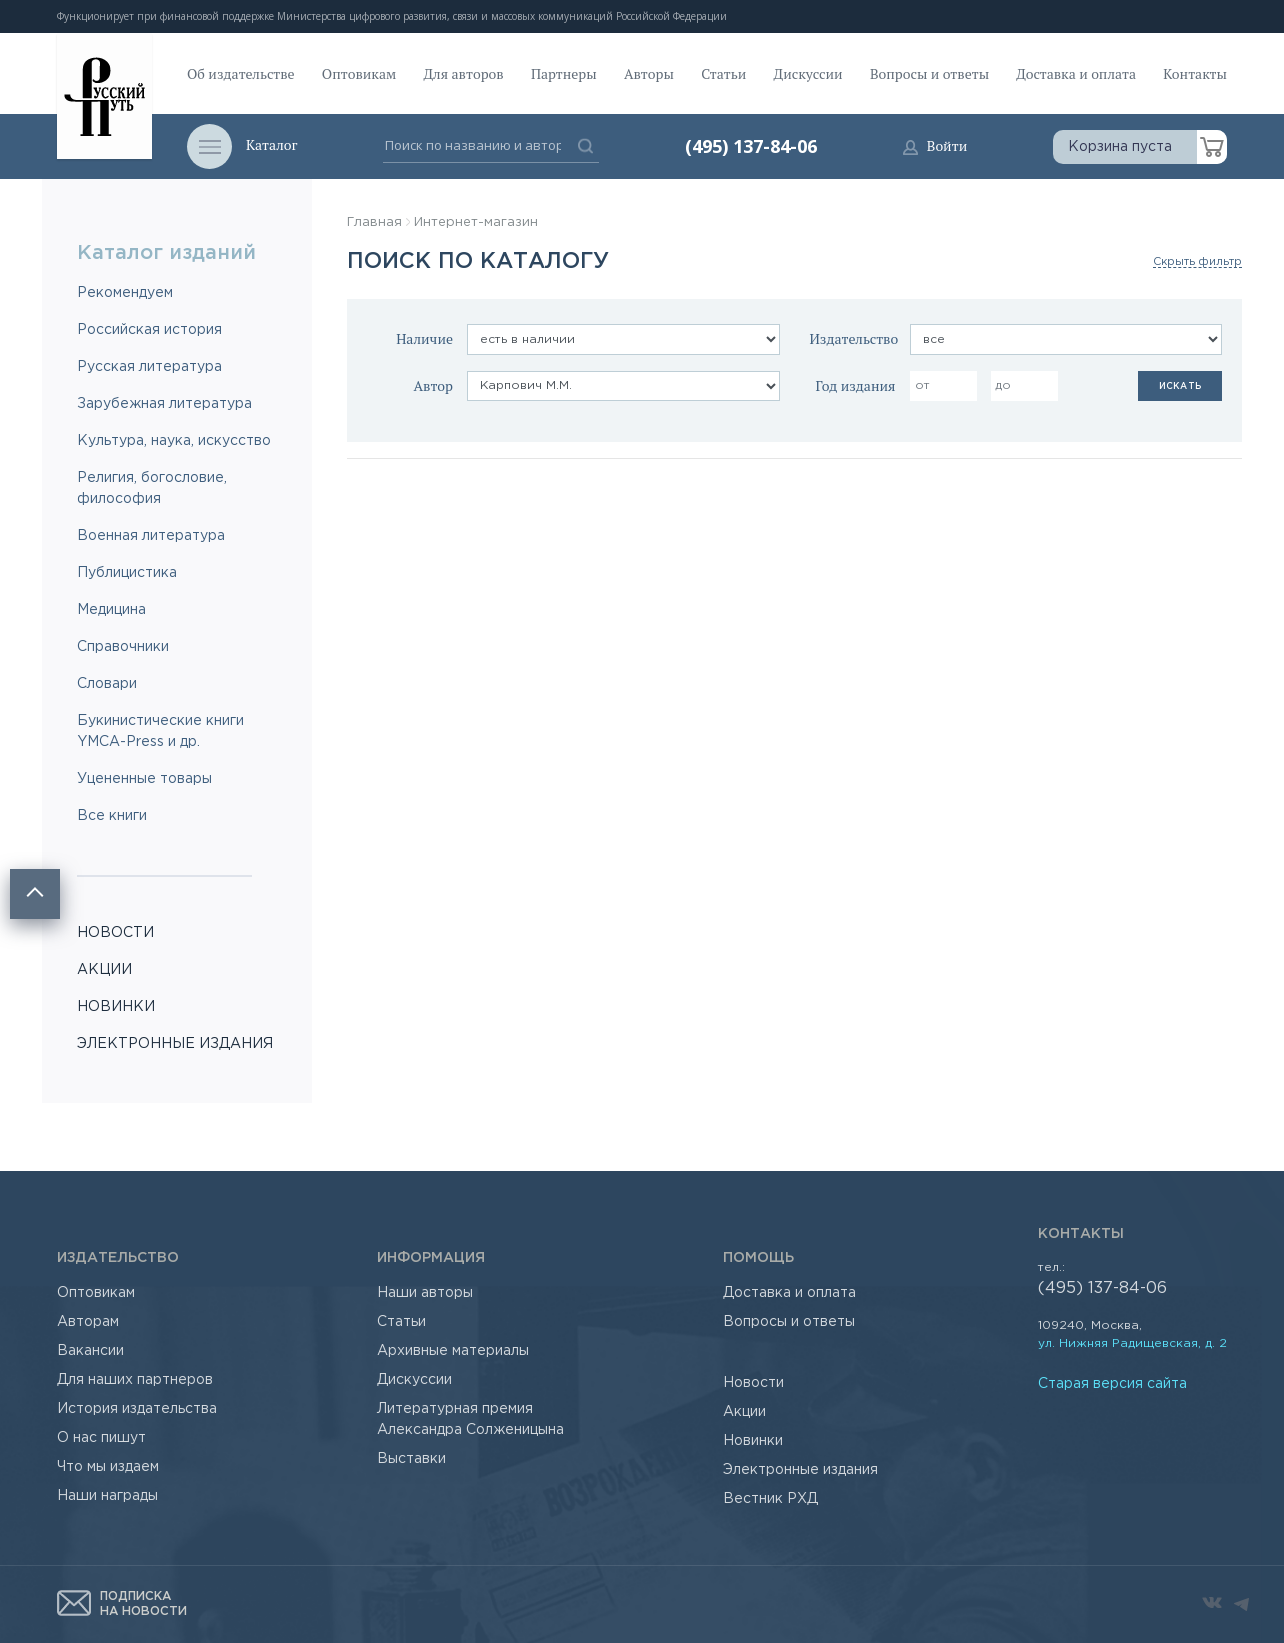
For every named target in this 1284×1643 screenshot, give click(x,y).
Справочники (123, 647)
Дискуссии (808, 73)
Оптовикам (359, 73)
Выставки (411, 1459)
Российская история (149, 330)
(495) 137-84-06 (751, 146)
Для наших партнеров (135, 1380)
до (1003, 385)
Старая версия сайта (1112, 1384)
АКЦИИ (104, 970)
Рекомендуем (125, 293)
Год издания (855, 385)
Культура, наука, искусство (174, 441)
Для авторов (464, 73)
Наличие (424, 338)
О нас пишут (101, 1438)
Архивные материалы (453, 1351)
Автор (433, 385)
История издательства (137, 1409)
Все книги (112, 816)
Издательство (854, 338)
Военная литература (151, 536)
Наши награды (107, 1496)
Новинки (753, 1441)
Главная (374, 222)
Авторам (88, 1322)
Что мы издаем (108, 1467)
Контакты (1195, 73)
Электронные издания (800, 1470)
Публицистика (127, 573)
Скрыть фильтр (1197, 262)
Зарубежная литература (164, 404)
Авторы (649, 73)
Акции (744, 1412)
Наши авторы (425, 1293)
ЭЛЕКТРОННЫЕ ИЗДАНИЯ (175, 1044)
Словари (107, 684)
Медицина (111, 610)
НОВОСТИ (115, 933)
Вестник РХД (770, 1499)
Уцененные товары (144, 779)
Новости (753, 1383)
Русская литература (149, 367)
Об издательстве (241, 73)
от (922, 385)
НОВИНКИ (116, 1007)
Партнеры (564, 73)
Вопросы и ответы (929, 73)
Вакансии (90, 1351)
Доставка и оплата (1076, 73)
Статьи (723, 73)
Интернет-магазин (476, 222)
